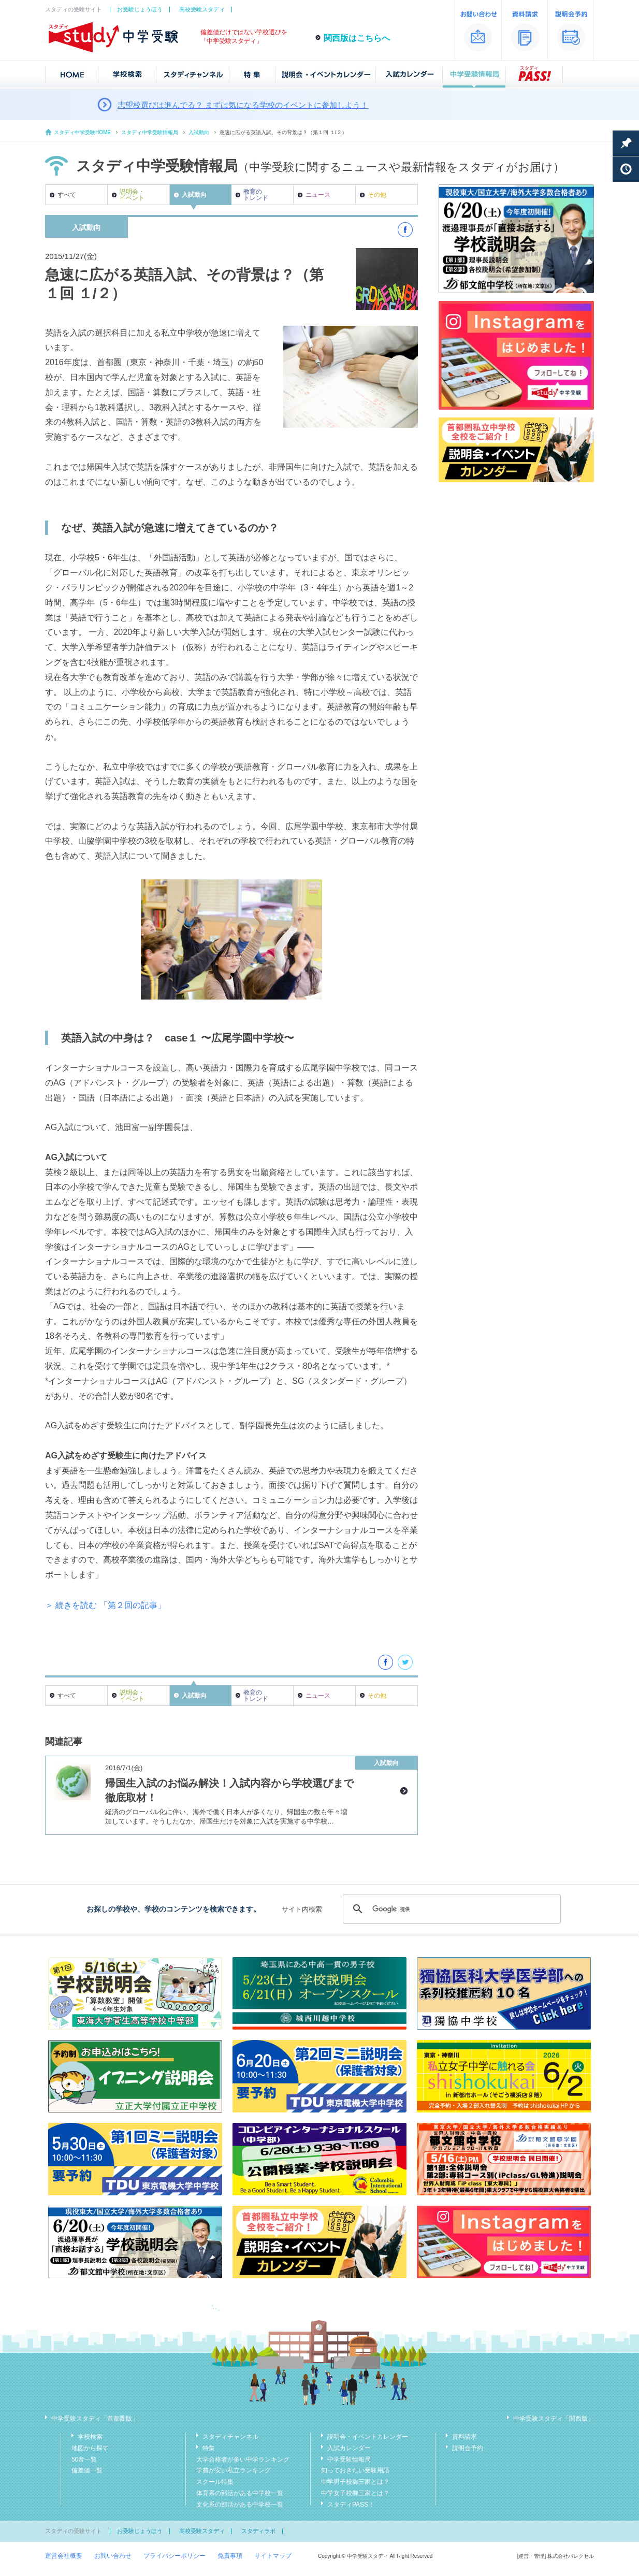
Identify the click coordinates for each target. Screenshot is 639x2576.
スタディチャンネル (230, 2436)
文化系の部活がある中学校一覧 (239, 2504)
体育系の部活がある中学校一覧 (239, 2493)
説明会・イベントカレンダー (367, 2436)
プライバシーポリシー (174, 2555)
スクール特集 (215, 2481)
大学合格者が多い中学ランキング (242, 2459)
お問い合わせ (113, 2555)
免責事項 (229, 2555)
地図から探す (90, 2448)
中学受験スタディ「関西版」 (553, 2418)
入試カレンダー (349, 2448)
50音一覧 (84, 2459)
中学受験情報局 (349, 2459)
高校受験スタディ (202, 9)
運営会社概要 (63, 2555)
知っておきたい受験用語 (355, 2470)
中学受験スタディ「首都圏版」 (94, 2418)
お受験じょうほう (140, 9)
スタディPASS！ (350, 2504)
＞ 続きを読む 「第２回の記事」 (105, 1605)
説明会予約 (467, 2448)
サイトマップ (273, 2555)
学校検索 (90, 2436)
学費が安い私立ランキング (233, 2470)
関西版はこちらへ (357, 38)
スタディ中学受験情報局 (149, 132)
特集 (208, 2448)
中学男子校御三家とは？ (355, 2481)
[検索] (450, 1909)
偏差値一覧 (87, 2470)
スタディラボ (258, 2531)
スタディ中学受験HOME (82, 132)
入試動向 (198, 132)
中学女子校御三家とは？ (355, 2493)
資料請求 (464, 2436)
